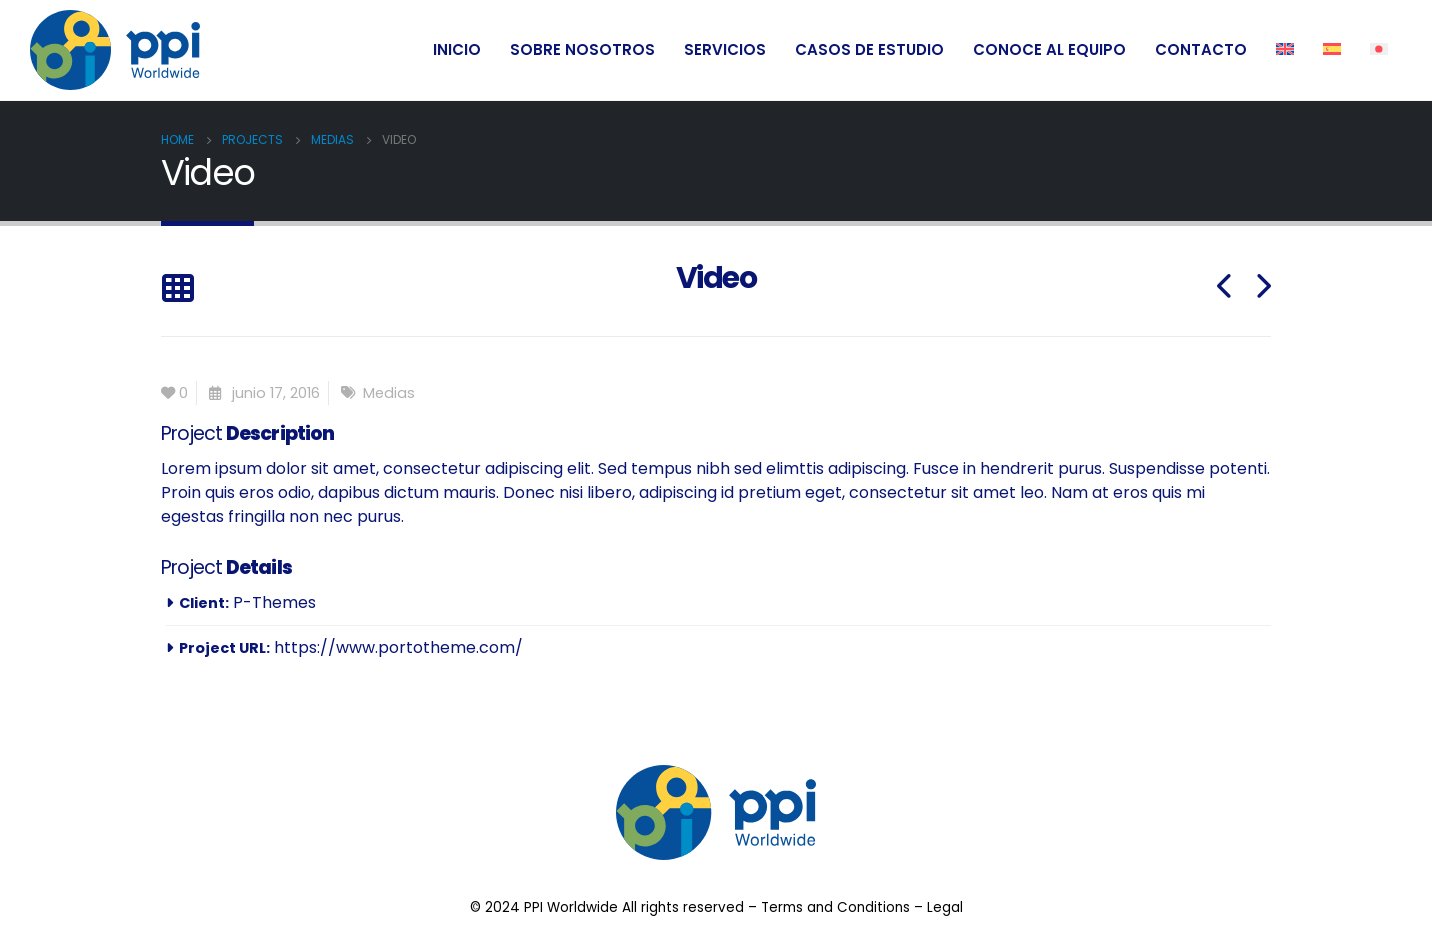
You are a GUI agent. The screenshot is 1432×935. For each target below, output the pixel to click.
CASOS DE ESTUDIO (869, 49)
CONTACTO (1201, 49)
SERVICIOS (725, 49)
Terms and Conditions (835, 907)
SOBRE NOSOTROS (582, 49)
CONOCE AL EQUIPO (1049, 49)
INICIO (457, 49)
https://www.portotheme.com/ (398, 647)
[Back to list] (177, 289)
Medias (389, 393)
